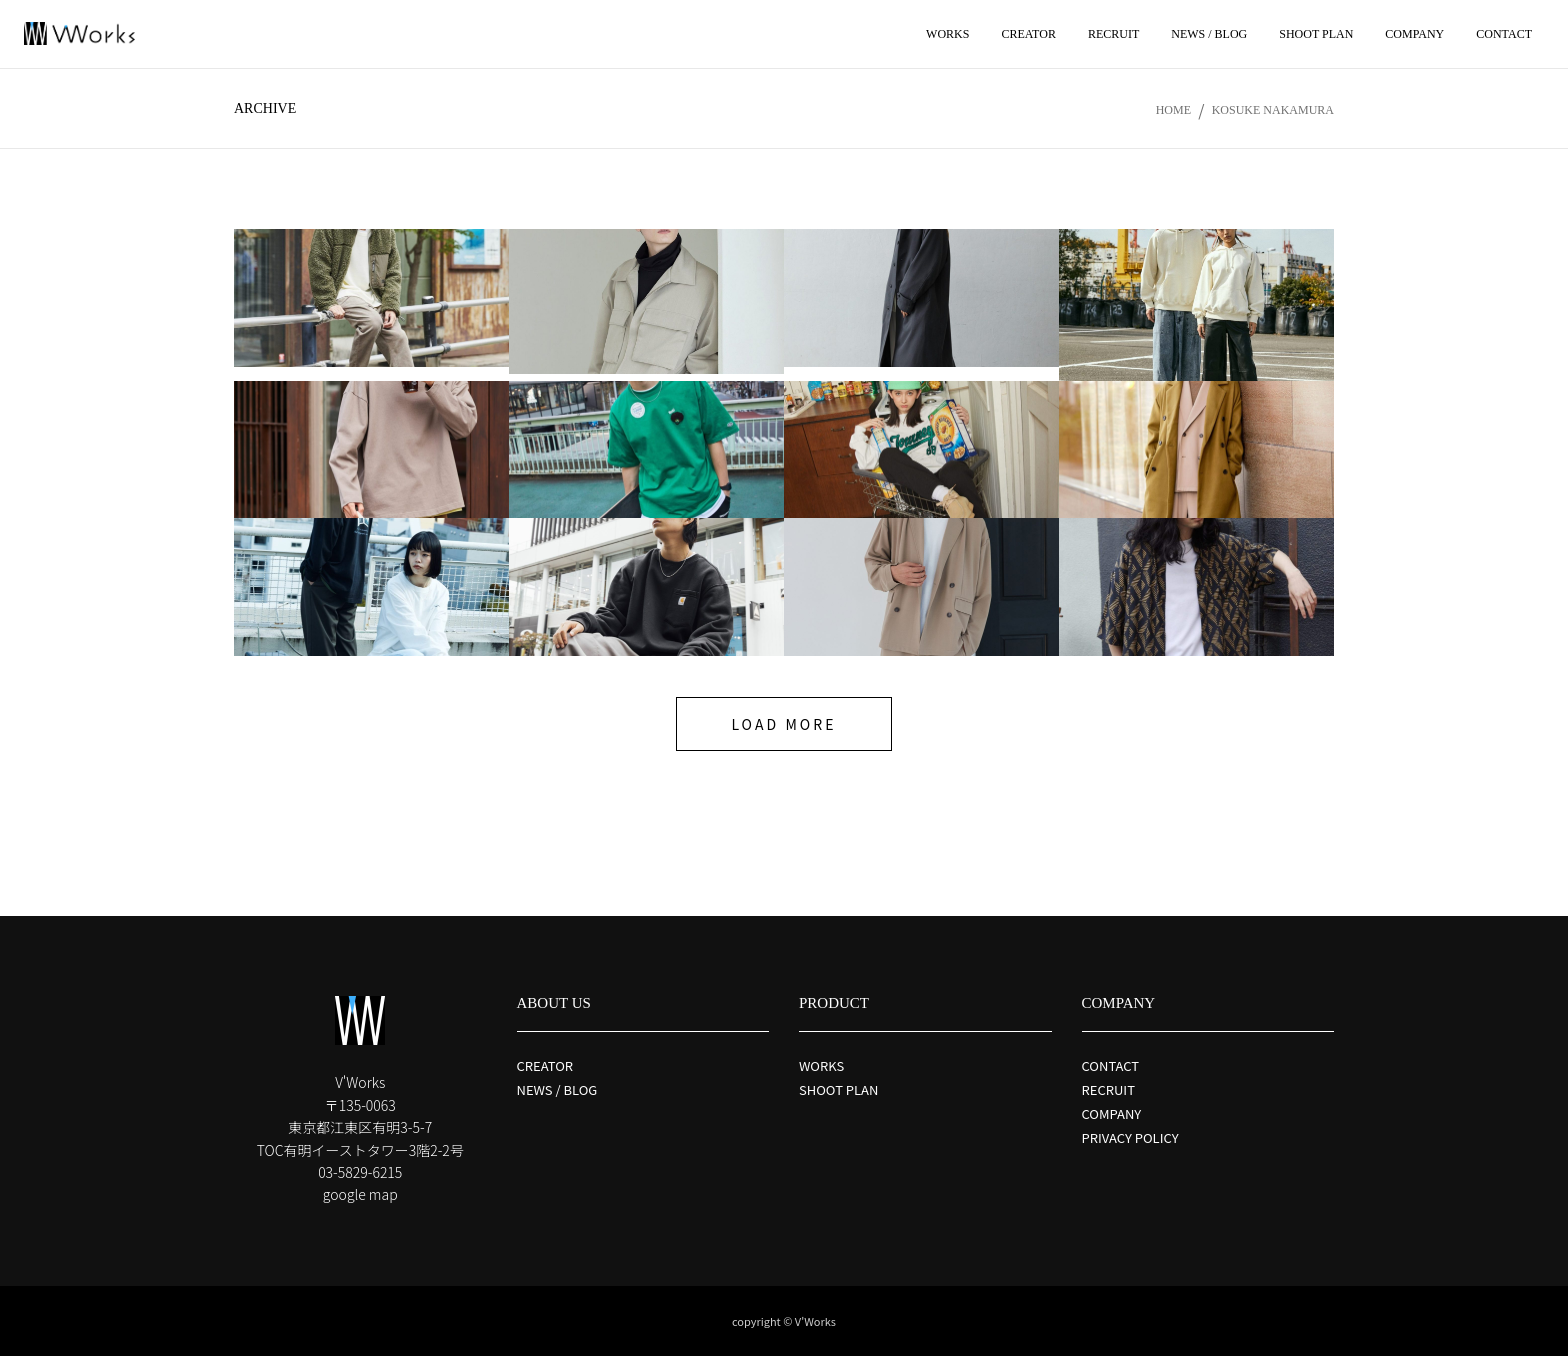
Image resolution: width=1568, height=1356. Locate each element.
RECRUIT (1108, 1089)
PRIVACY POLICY (1130, 1137)
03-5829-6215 (360, 1172)
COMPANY (1112, 1113)
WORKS (821, 1065)
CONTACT (1111, 1065)
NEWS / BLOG (557, 1089)
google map (360, 1194)
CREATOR (545, 1065)
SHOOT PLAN (838, 1089)
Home (1173, 110)
